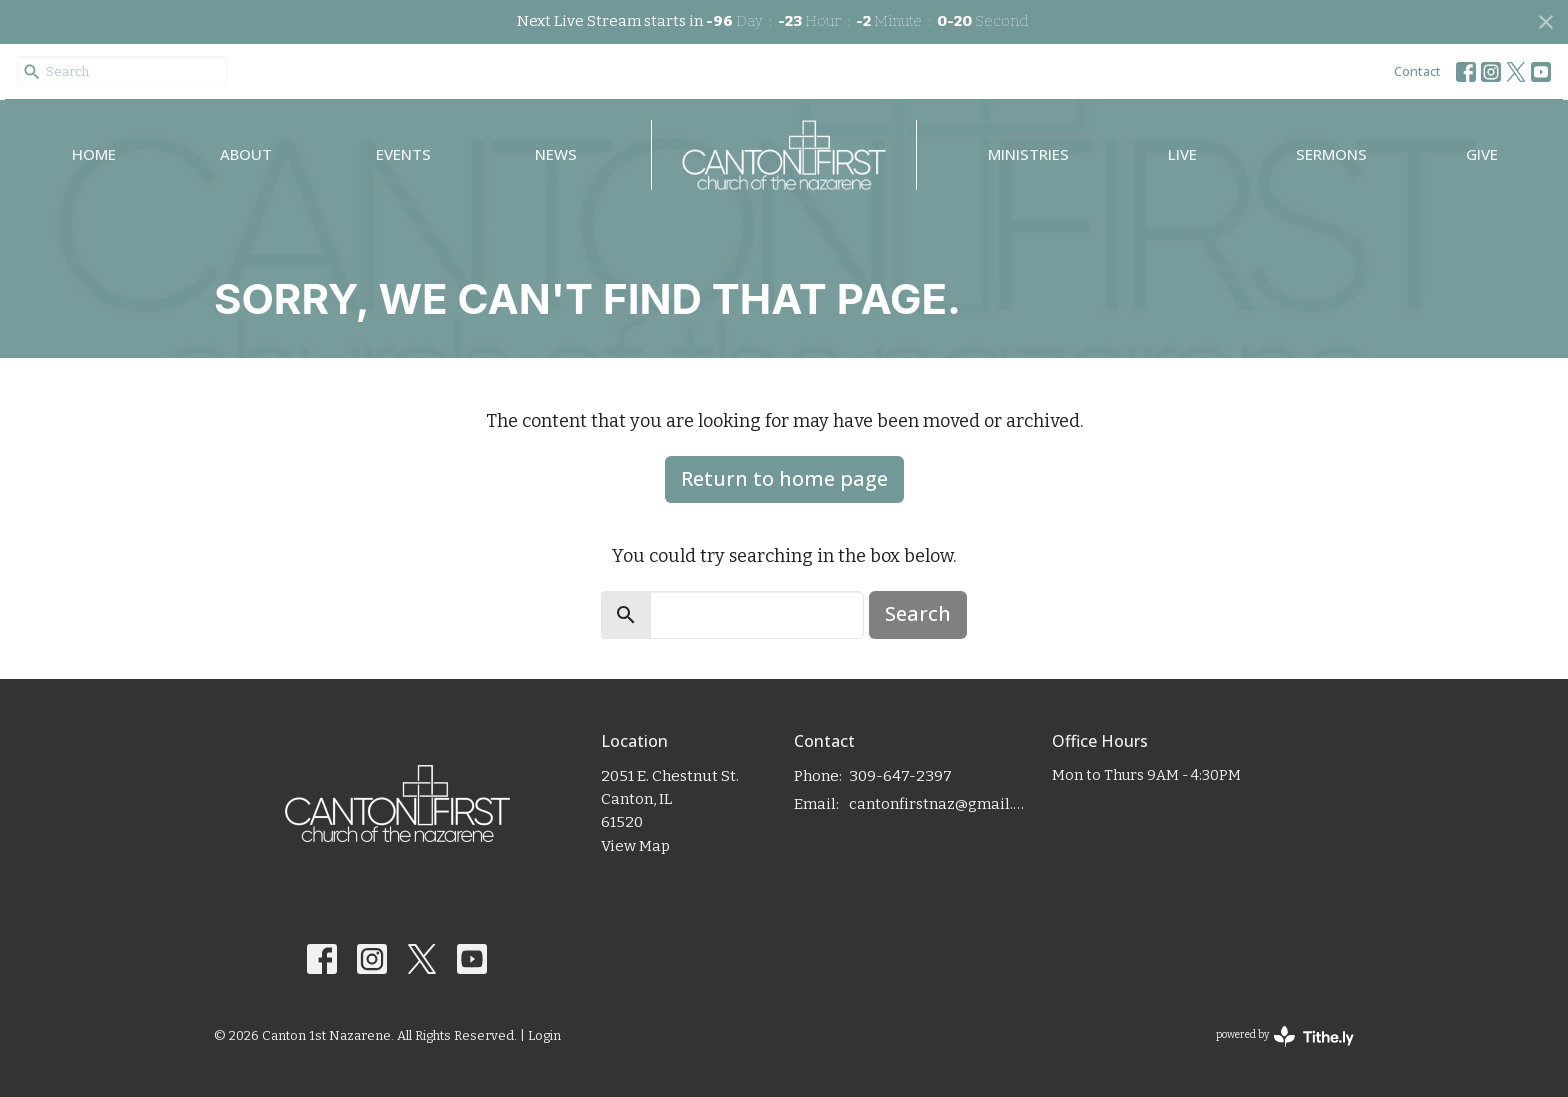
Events (403, 154)
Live (1182, 154)
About (246, 154)
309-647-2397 (900, 776)
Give (1482, 154)
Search (918, 613)
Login (544, 1035)
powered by (1285, 1036)
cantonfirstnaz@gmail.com (940, 804)
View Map (635, 846)
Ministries (1028, 154)
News (556, 154)
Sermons (1331, 154)
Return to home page (784, 478)
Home (94, 154)
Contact (1417, 71)
